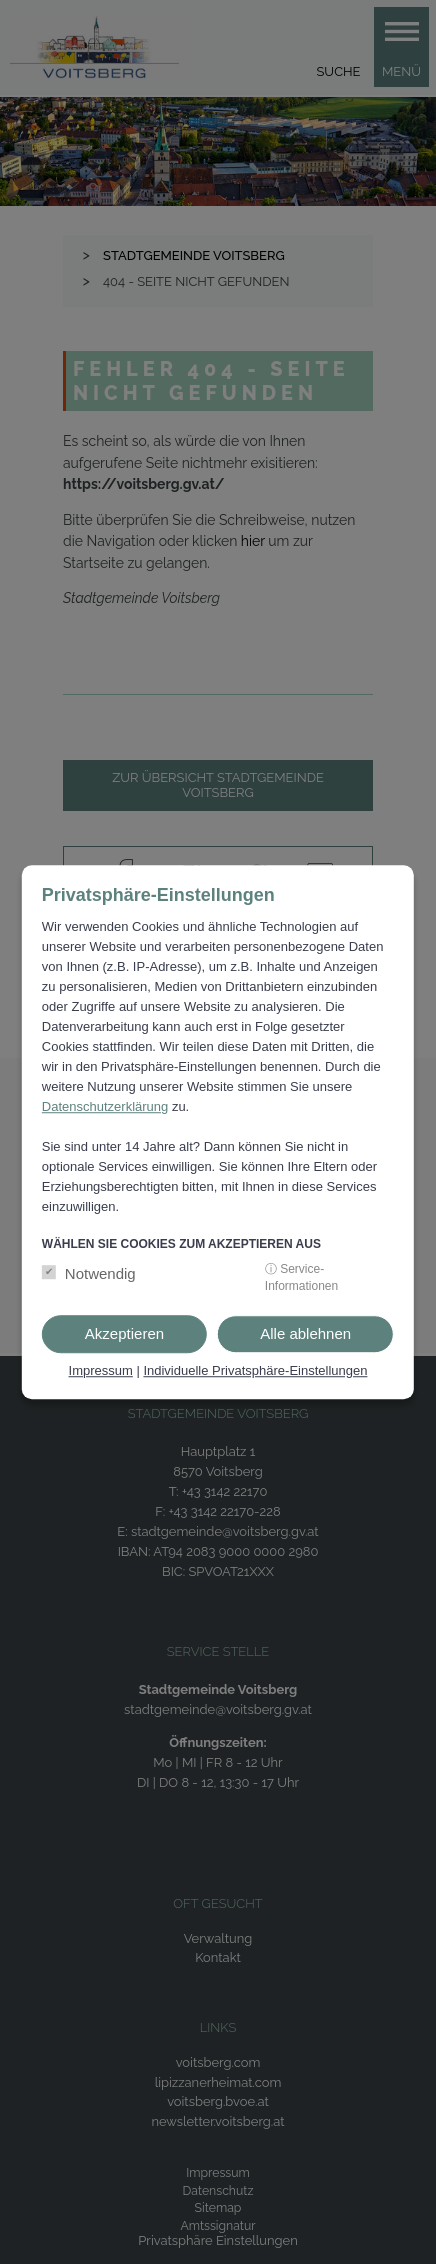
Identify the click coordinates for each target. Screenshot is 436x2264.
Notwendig (100, 1273)
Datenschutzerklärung (105, 1106)
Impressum (101, 1370)
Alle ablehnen (305, 1333)
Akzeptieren (124, 1333)
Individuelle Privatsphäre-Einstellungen (255, 1370)
